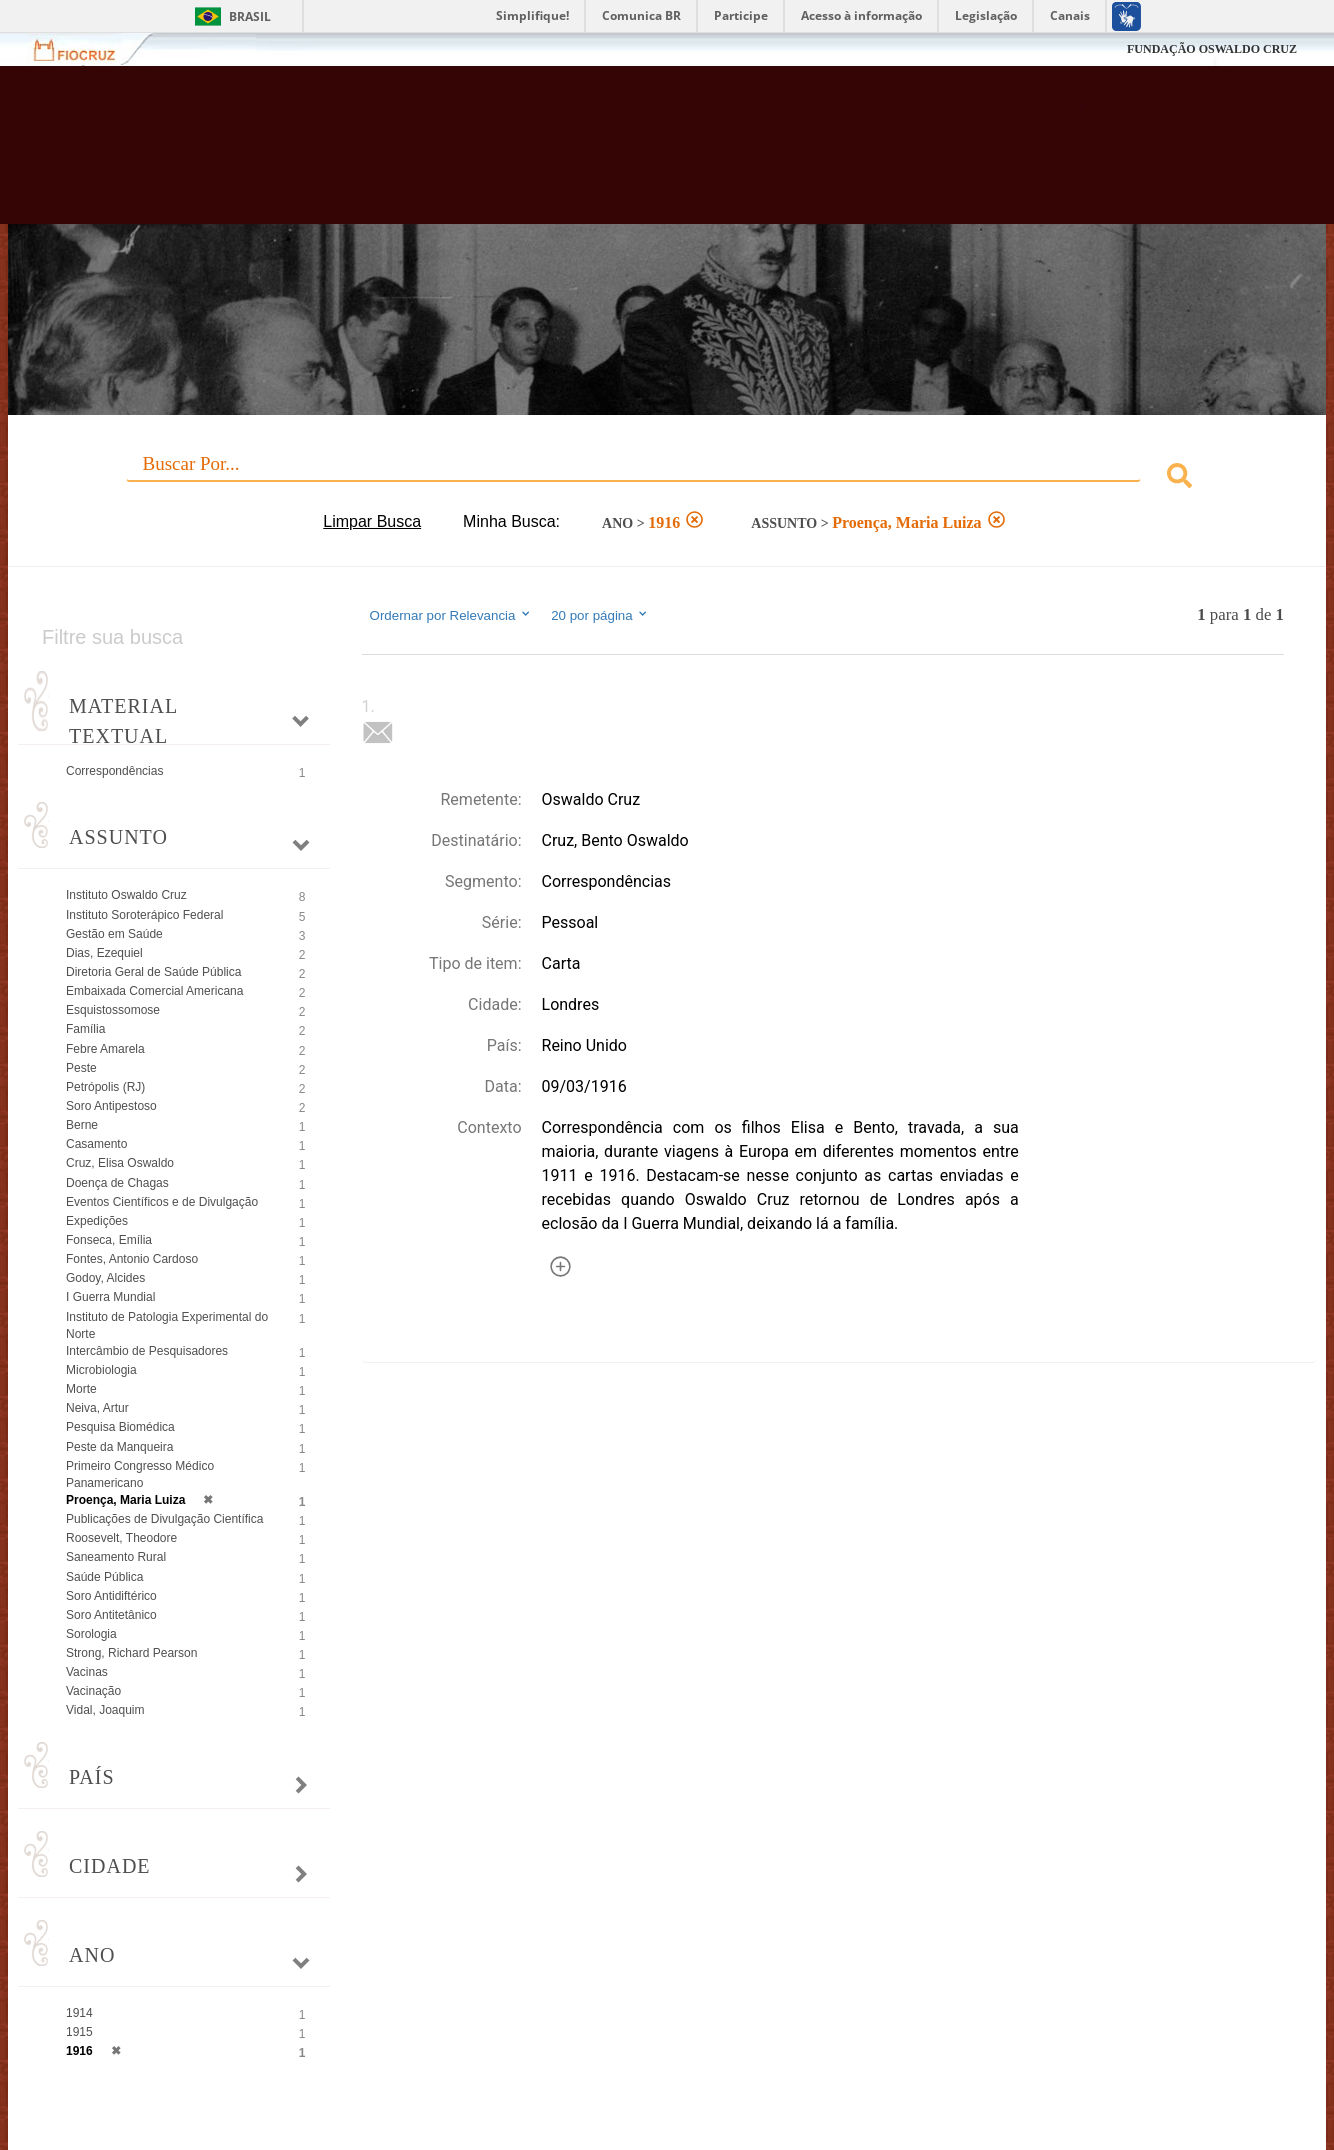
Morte (81, 1389)
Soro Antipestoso (111, 1106)
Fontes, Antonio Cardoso (132, 1259)
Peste (81, 1068)
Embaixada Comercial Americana (154, 991)
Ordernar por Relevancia (451, 615)
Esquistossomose (113, 1010)
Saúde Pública (104, 1577)
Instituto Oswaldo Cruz (126, 895)
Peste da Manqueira (119, 1447)
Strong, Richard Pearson (131, 1653)
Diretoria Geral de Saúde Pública (153, 972)
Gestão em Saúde (114, 934)
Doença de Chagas (117, 1183)
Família (85, 1029)
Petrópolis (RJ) (105, 1087)
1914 (79, 2013)
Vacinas (87, 1672)
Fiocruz (86, 49)
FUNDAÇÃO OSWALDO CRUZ (1212, 49)
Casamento (96, 1144)
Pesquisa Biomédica (120, 1427)
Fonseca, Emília (109, 1240)
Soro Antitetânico (111, 1615)
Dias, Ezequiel (104, 953)
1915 (79, 2032)
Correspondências (114, 771)
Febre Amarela (105, 1049)
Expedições (97, 1221)
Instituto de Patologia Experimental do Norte (167, 1325)
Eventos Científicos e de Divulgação (162, 1202)
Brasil (250, 16)
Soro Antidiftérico (111, 1596)
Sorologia (91, 1634)
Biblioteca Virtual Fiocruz (582, 155)
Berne (82, 1125)
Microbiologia (101, 1370)
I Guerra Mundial (110, 1297)
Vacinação (93, 1691)
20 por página (600, 615)
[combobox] (667, 478)
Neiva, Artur (97, 1408)
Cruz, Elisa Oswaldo (120, 1163)
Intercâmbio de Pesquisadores (147, 1351)
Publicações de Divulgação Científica (164, 1519)
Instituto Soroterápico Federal (144, 915)
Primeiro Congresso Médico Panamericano (140, 1474)
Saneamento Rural (116, 1557)
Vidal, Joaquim (105, 1710)
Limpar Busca (372, 521)
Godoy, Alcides (105, 1278)
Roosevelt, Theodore (121, 1538)
